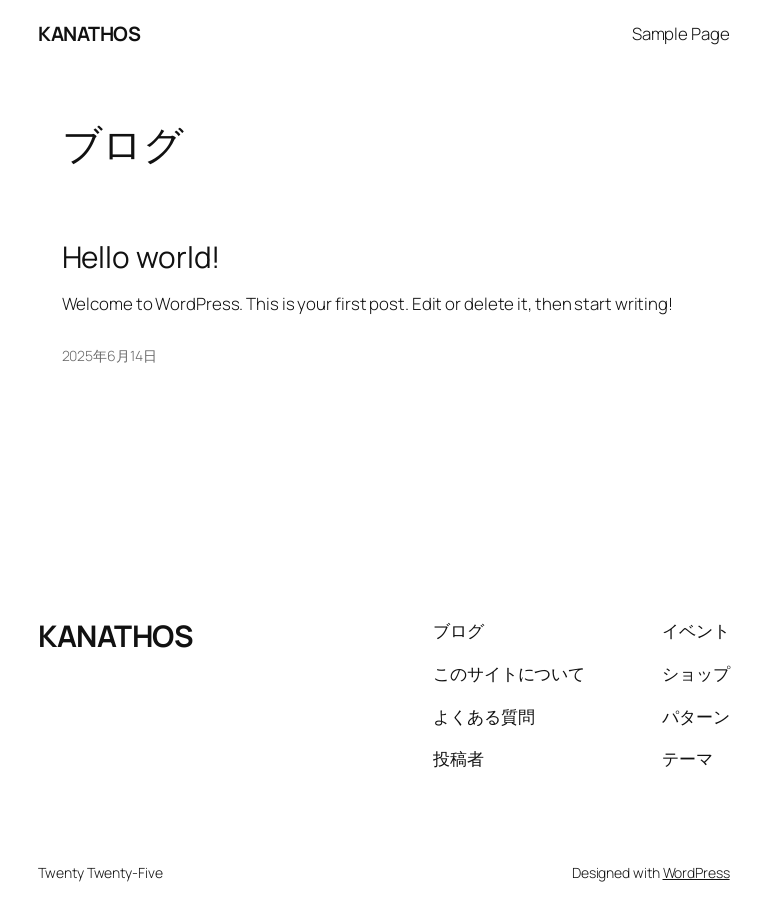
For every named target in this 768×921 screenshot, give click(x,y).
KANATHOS (89, 33)
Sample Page (681, 33)
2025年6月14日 (109, 355)
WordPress (696, 872)
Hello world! (141, 256)
